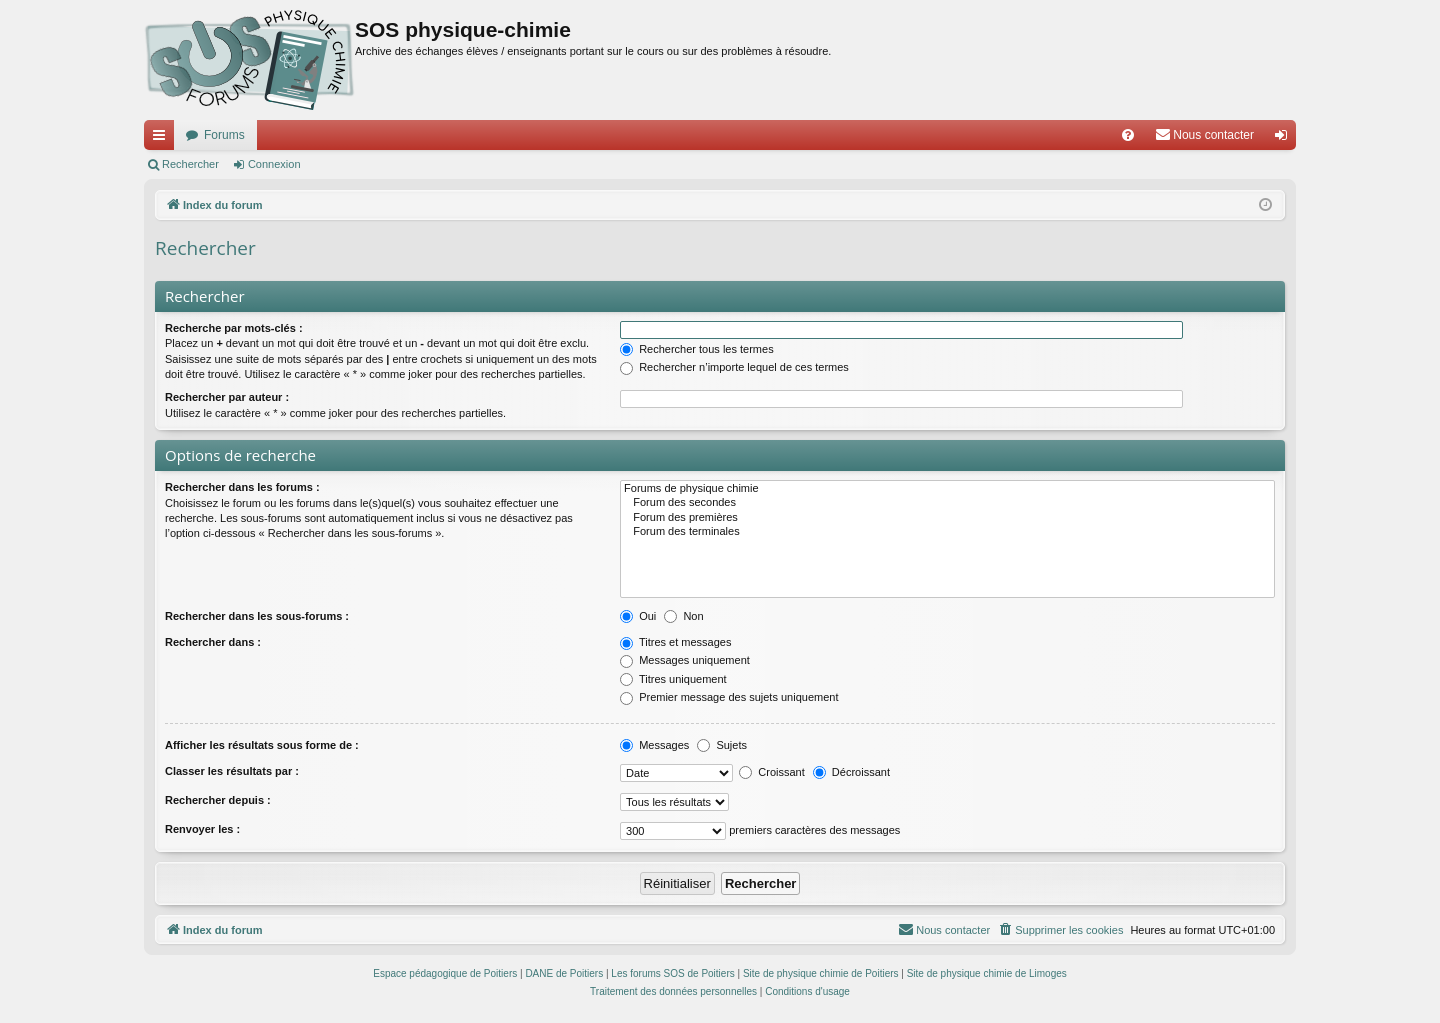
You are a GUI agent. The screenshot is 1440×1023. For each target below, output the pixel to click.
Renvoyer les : (202, 829)
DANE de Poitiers (564, 973)
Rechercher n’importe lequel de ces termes (734, 367)
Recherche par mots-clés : (234, 328)
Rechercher (190, 164)
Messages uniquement (685, 660)
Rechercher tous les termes (697, 349)
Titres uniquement (673, 679)
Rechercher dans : (213, 642)
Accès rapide (163, 139)
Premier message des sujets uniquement (729, 697)
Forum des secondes (947, 503)
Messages (654, 745)
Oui (638, 616)
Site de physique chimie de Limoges (987, 973)
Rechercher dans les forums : (242, 487)
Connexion (274, 164)
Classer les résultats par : (232, 771)
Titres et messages (675, 642)
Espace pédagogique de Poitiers (445, 973)
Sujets (722, 745)
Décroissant (851, 772)
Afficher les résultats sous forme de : (262, 745)
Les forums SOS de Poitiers (672, 973)
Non (683, 616)
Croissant (772, 772)
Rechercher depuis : (218, 800)
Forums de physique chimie (947, 489)
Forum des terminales (947, 532)
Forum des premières (947, 518)
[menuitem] (1128, 135)
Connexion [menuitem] (1285, 139)
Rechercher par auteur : (227, 397)
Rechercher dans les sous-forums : (257, 616)
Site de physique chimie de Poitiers (821, 973)
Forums (224, 135)
